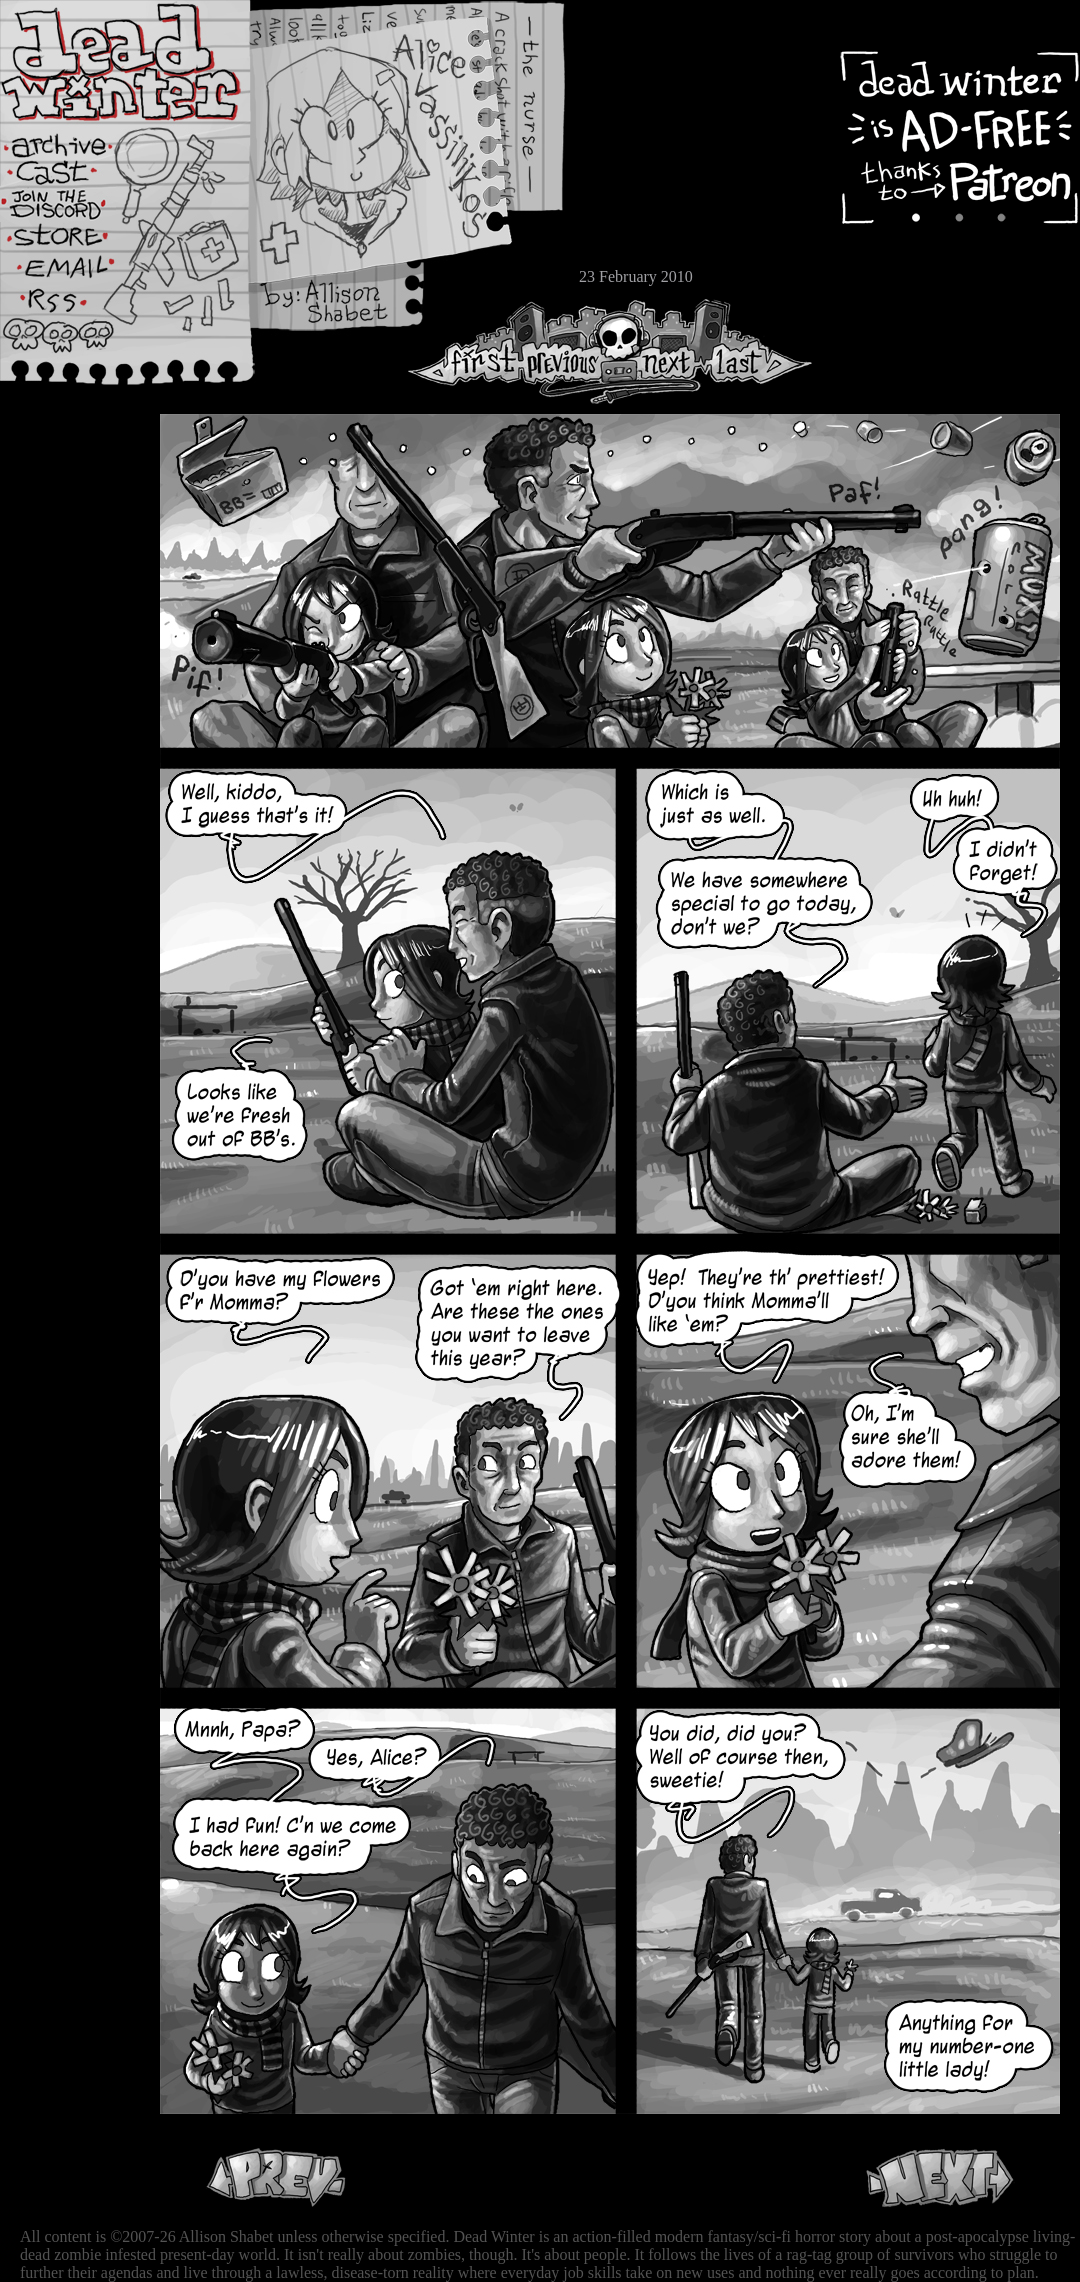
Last (757, 351)
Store (75, 242)
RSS (75, 311)
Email (75, 274)
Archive (75, 143)
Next (661, 351)
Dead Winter (150, 63)
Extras (75, 211)
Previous (570, 351)
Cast (75, 177)
